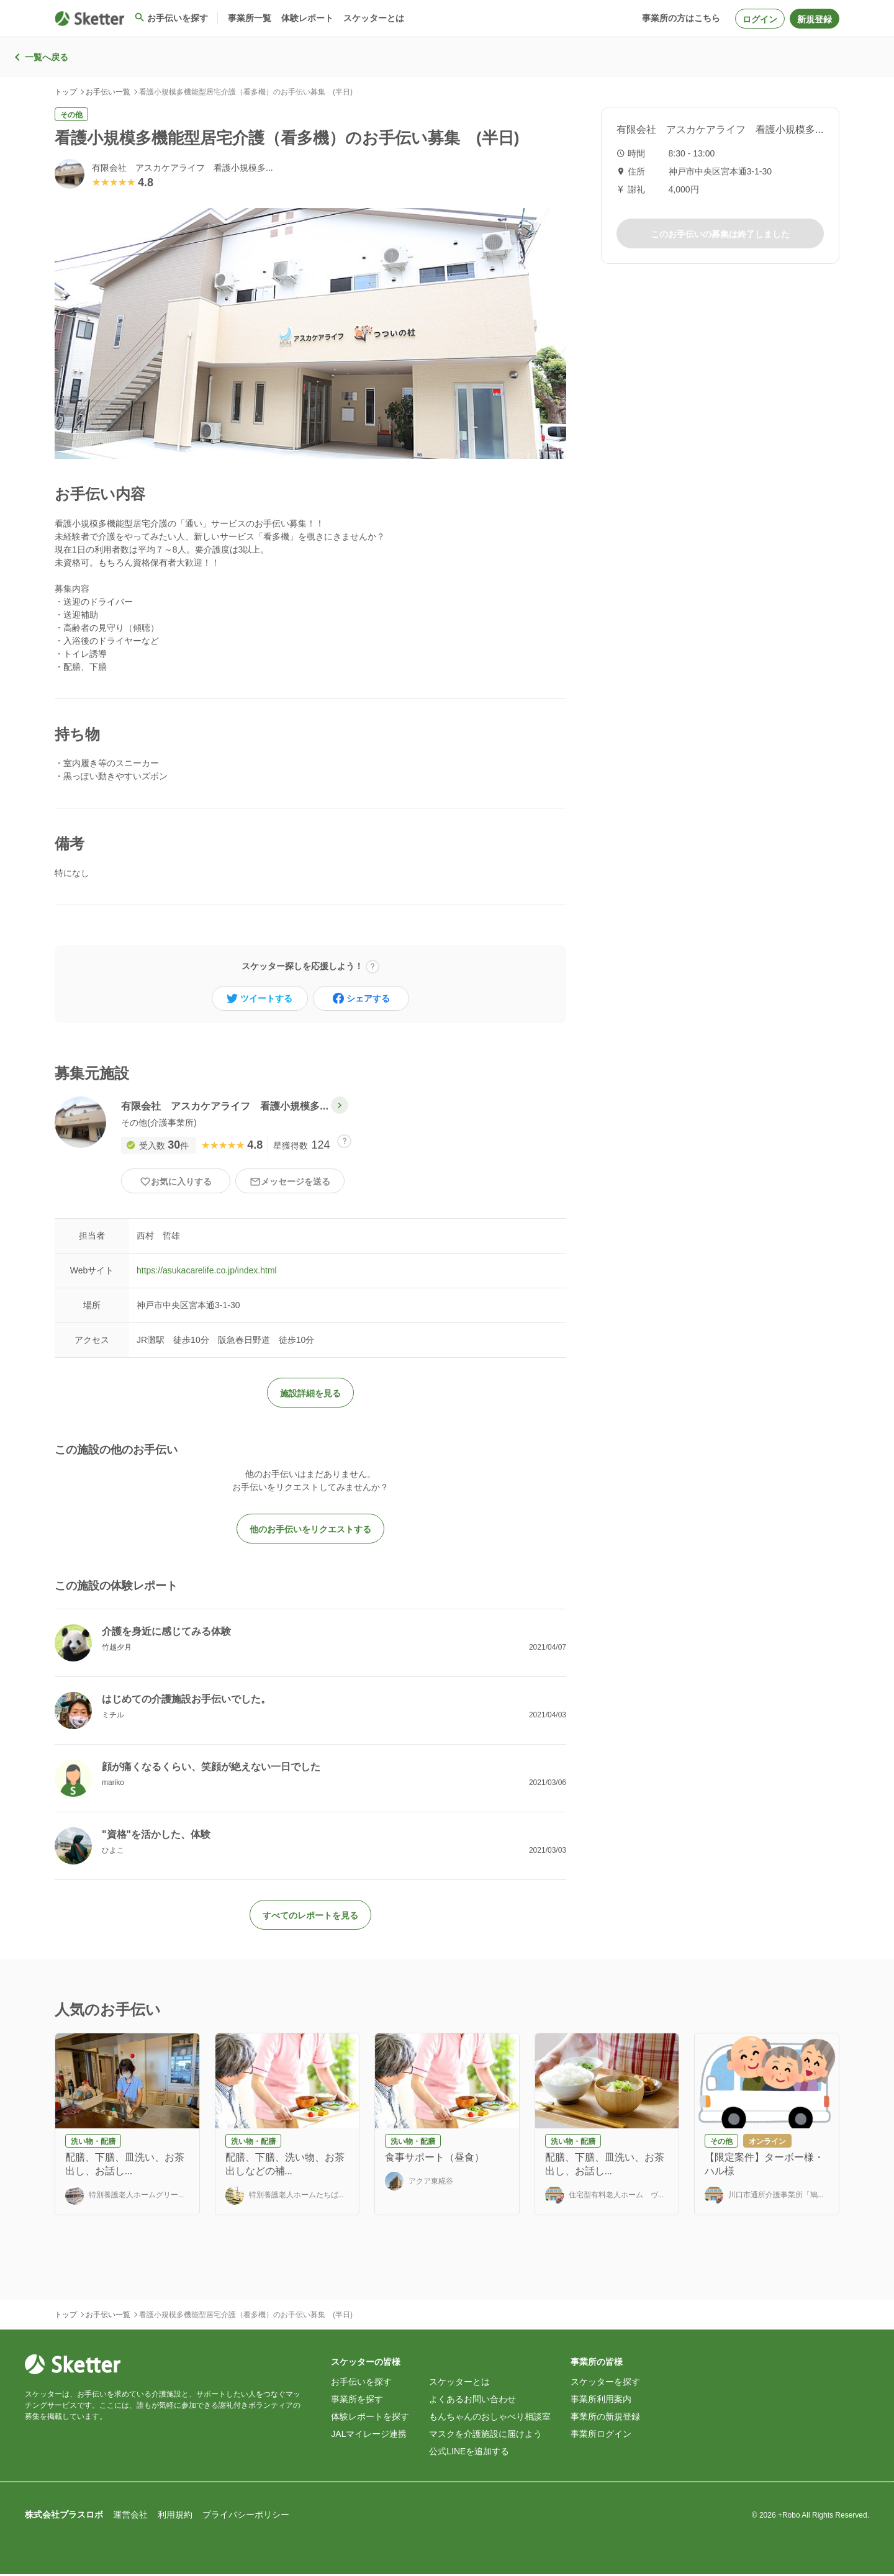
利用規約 (175, 2516)
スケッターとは (459, 2383)
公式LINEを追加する (469, 2453)
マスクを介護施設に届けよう (485, 2436)
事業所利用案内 (601, 2401)
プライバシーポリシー (245, 2516)
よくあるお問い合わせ (472, 2401)
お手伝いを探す (361, 2383)
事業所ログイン (601, 2436)
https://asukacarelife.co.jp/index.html (207, 1273)
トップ (66, 92)
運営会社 (130, 2516)
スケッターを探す (605, 2383)
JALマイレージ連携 (369, 2436)
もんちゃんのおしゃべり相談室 (490, 2418)
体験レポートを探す (370, 2418)
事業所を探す (357, 2401)
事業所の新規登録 (605, 2418)
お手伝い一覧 (108, 92)
